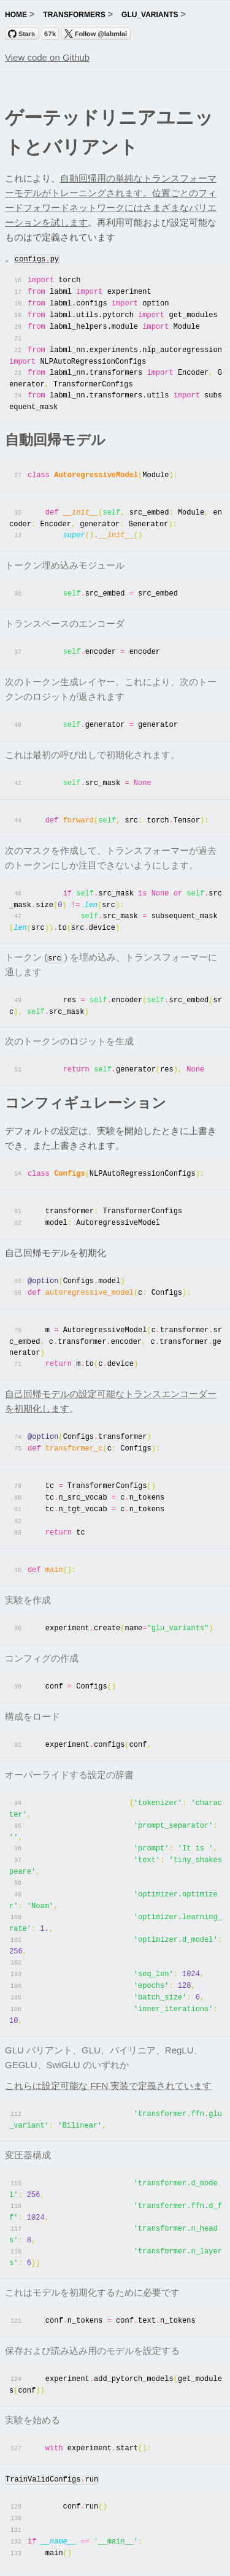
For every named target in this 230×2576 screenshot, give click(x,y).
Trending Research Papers (97, 2559)
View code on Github (47, 57)
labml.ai (167, 2559)
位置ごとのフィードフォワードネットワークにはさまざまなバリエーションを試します (111, 208)
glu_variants (149, 14)
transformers (74, 14)
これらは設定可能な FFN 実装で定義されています (108, 2054)
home (16, 14)
